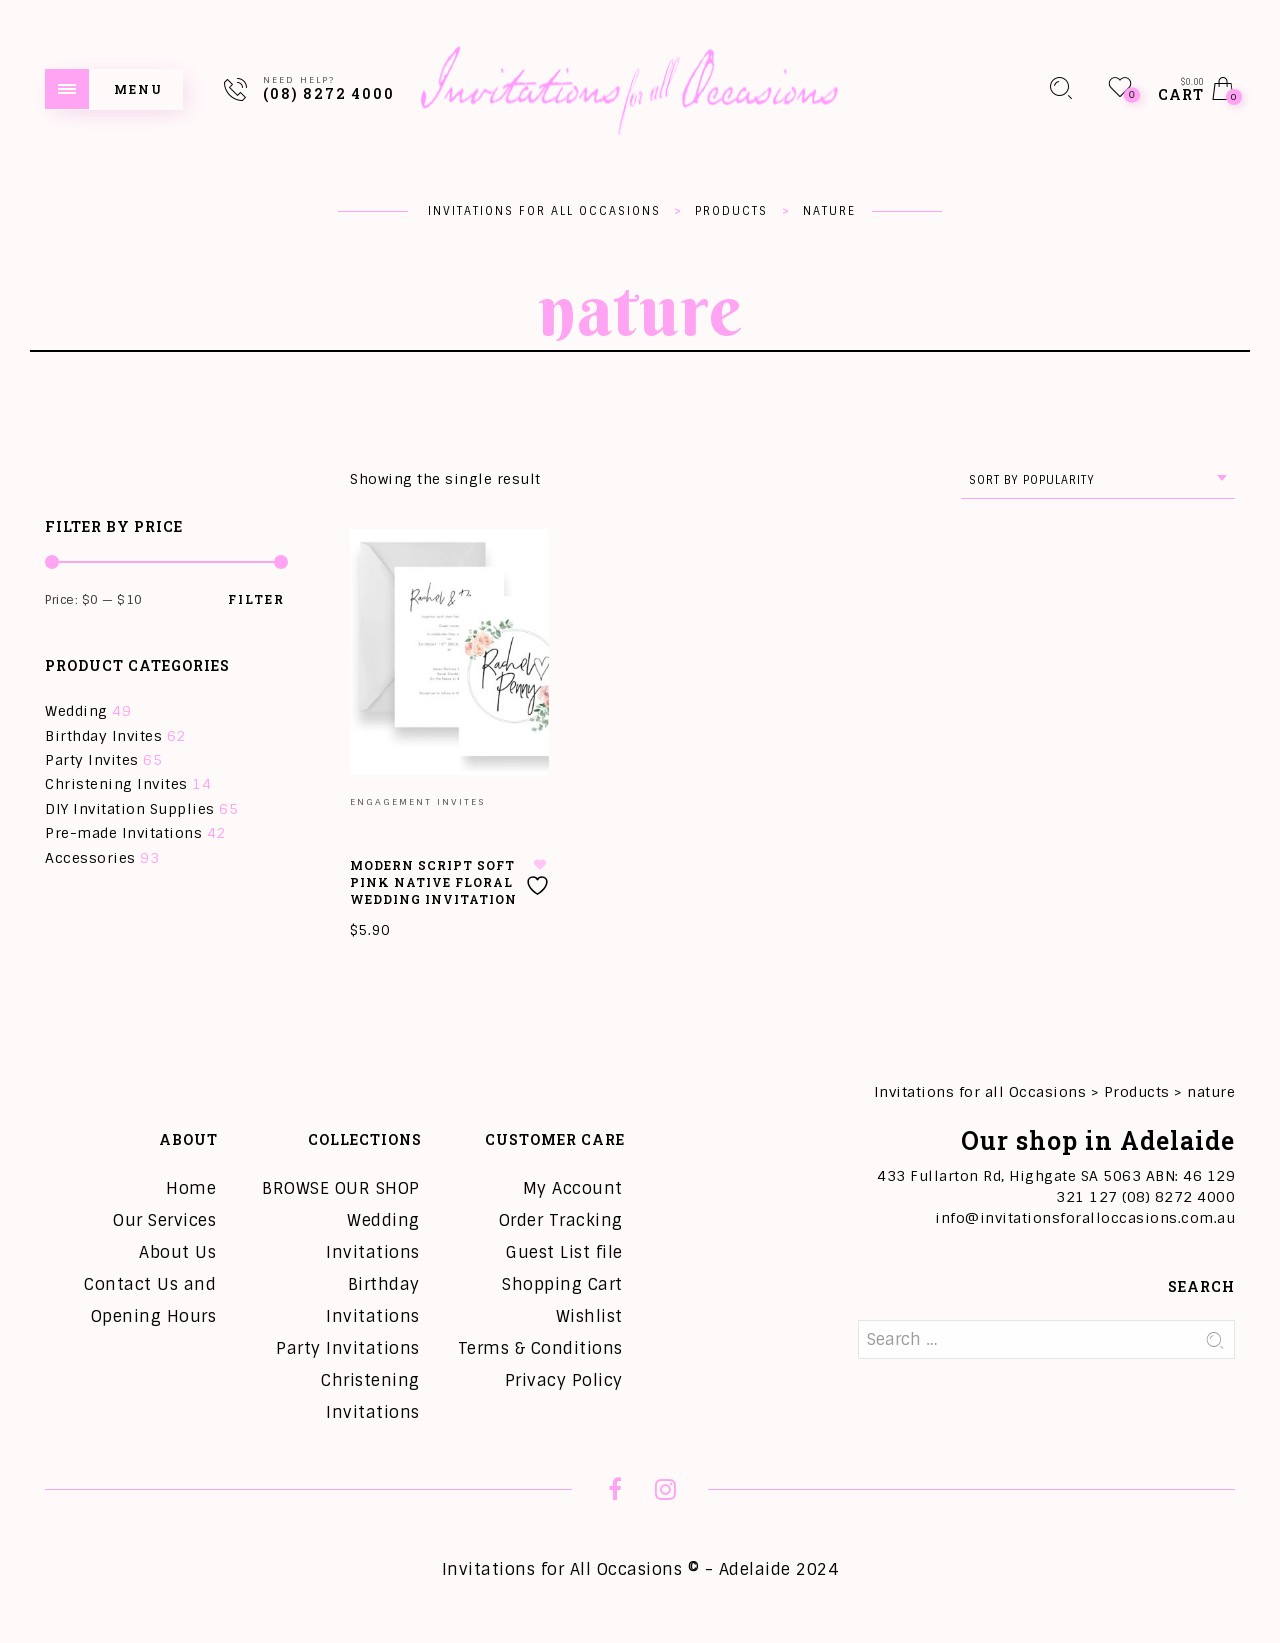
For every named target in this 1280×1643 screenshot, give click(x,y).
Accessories (90, 858)
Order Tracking (561, 1220)
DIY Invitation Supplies (130, 809)
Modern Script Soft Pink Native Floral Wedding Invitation (433, 882)
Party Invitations (348, 1348)
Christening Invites (116, 784)
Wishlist (589, 1316)
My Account (573, 1188)
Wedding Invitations (373, 1236)
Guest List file (564, 1252)
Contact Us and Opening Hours (150, 1300)
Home (191, 1188)
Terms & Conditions (540, 1348)
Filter (256, 599)
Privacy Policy (564, 1380)
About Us (177, 1252)
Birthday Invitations (373, 1300)
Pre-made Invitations (123, 833)
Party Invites (92, 760)
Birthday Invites (103, 736)
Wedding (76, 711)
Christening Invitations (370, 1396)
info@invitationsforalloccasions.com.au (1085, 1218)
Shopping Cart (562, 1284)
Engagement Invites (417, 802)
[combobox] (1098, 480)
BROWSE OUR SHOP (341, 1188)
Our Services (164, 1220)
